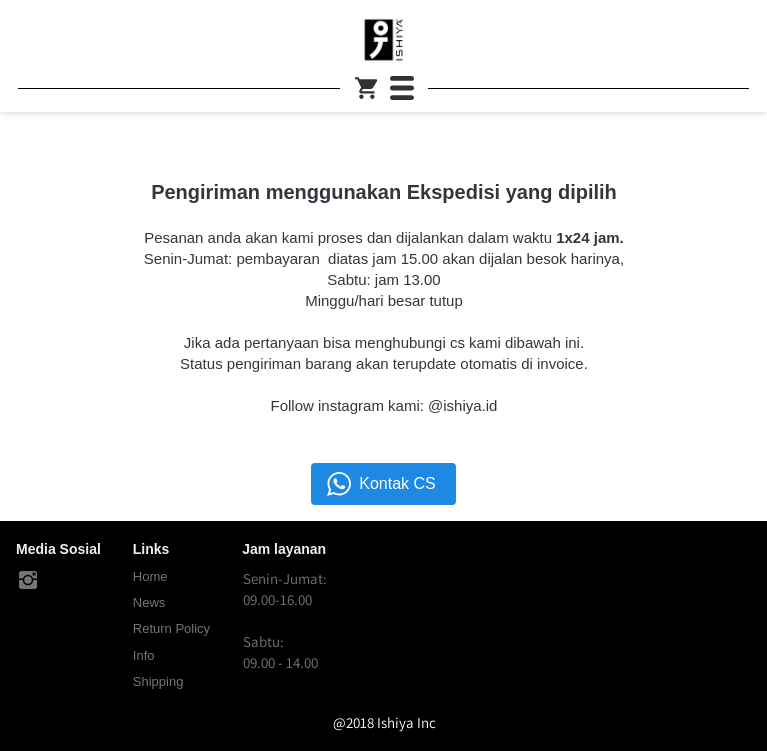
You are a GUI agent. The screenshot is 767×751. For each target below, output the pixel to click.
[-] (28, 581)
